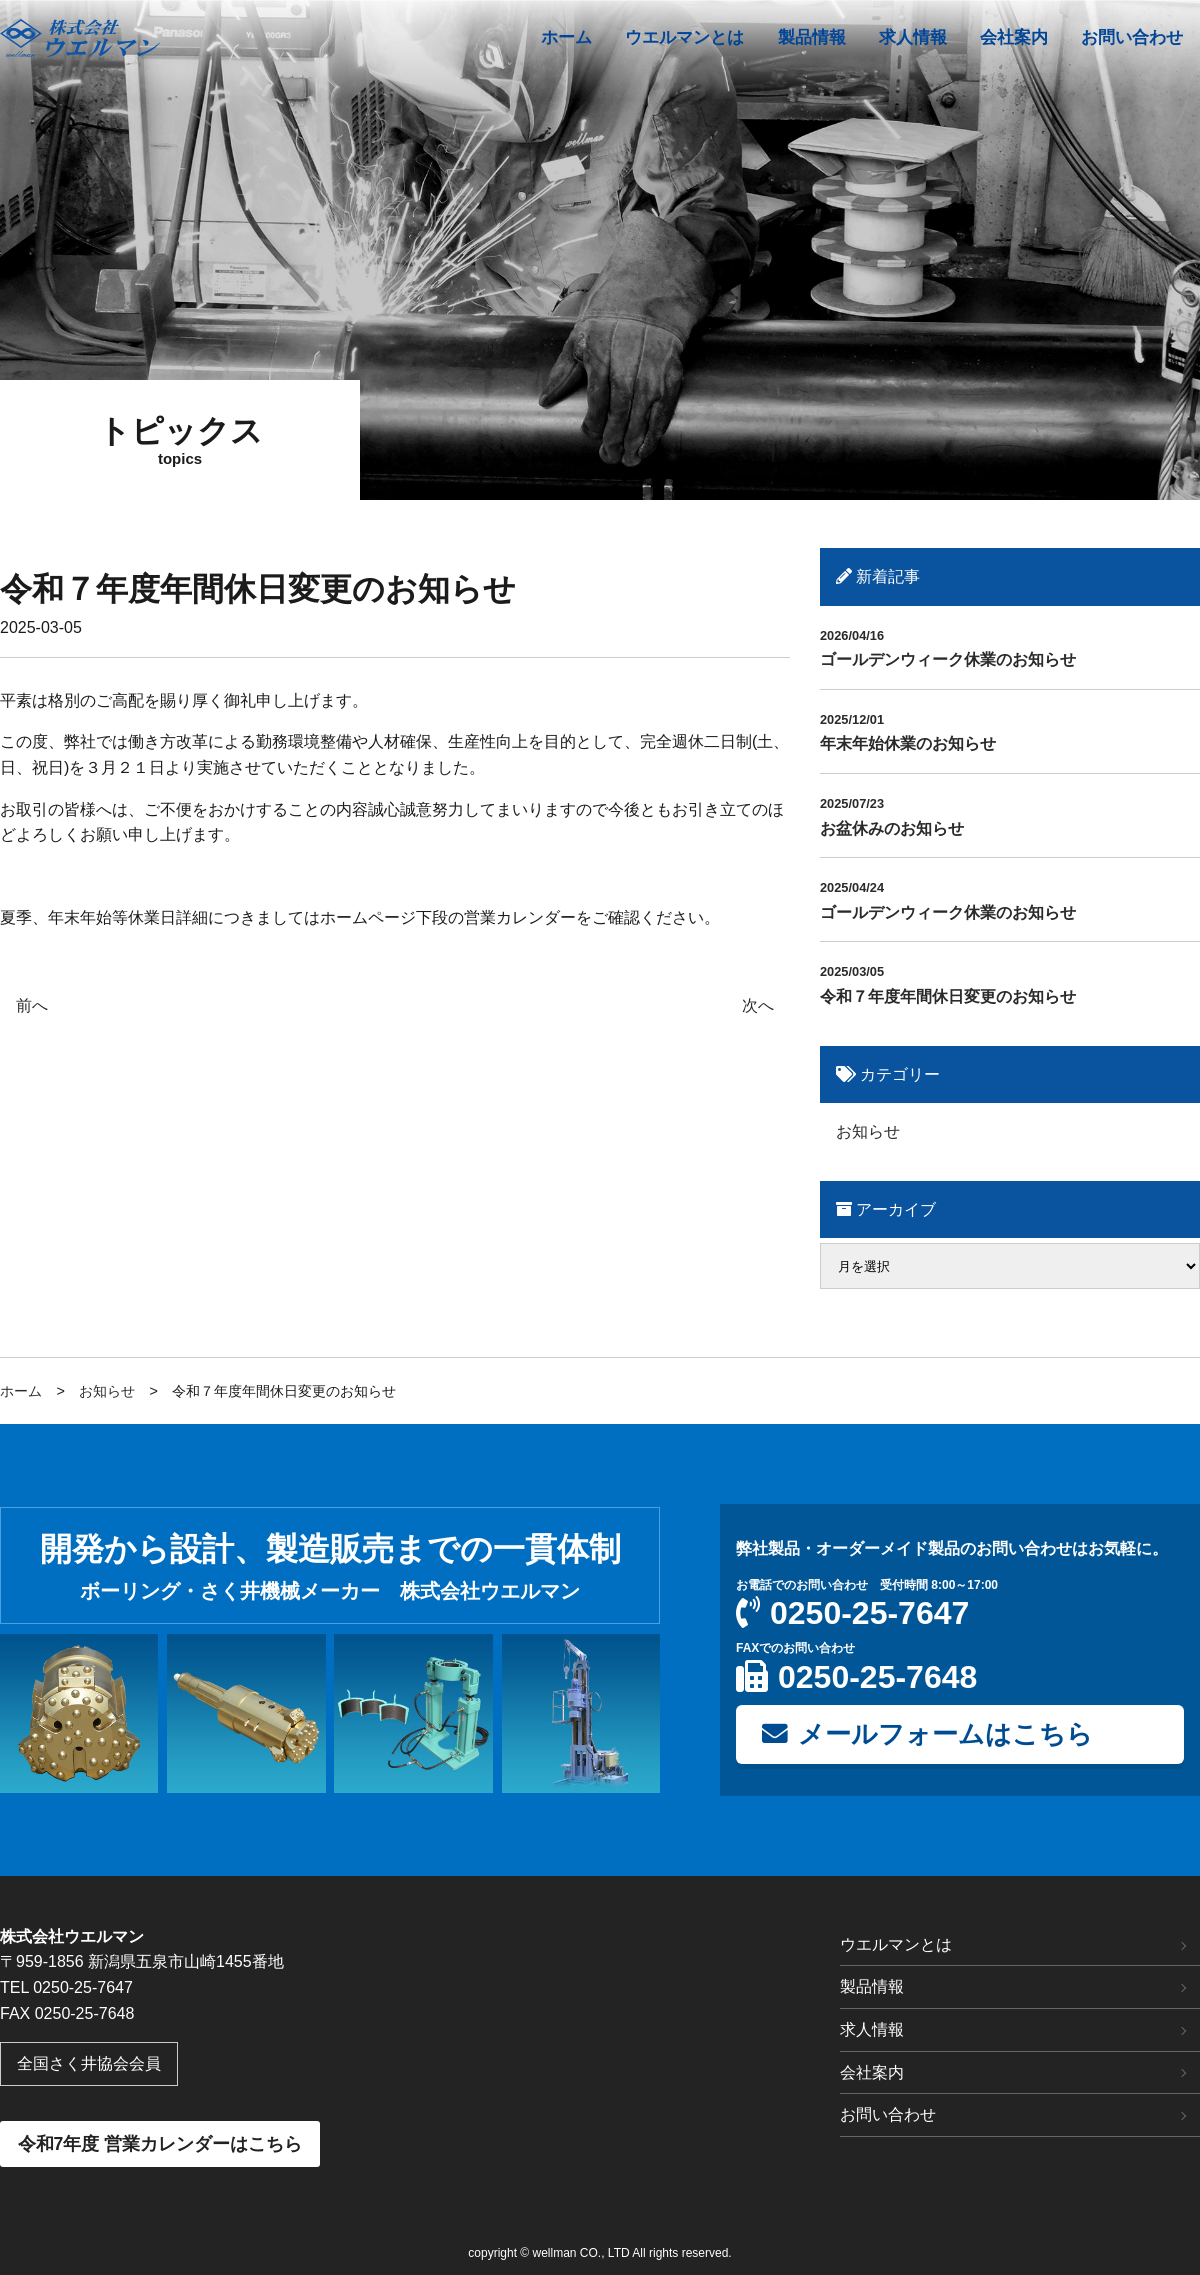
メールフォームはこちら (927, 1734)
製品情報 (872, 1986)
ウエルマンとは (896, 1944)
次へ (758, 1005)
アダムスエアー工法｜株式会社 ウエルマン (80, 38)
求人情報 (872, 2029)
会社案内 (872, 2072)
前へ (32, 1005)
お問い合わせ (888, 2114)
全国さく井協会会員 (89, 2063)
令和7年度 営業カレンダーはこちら (160, 2144)
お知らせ (868, 1131)
